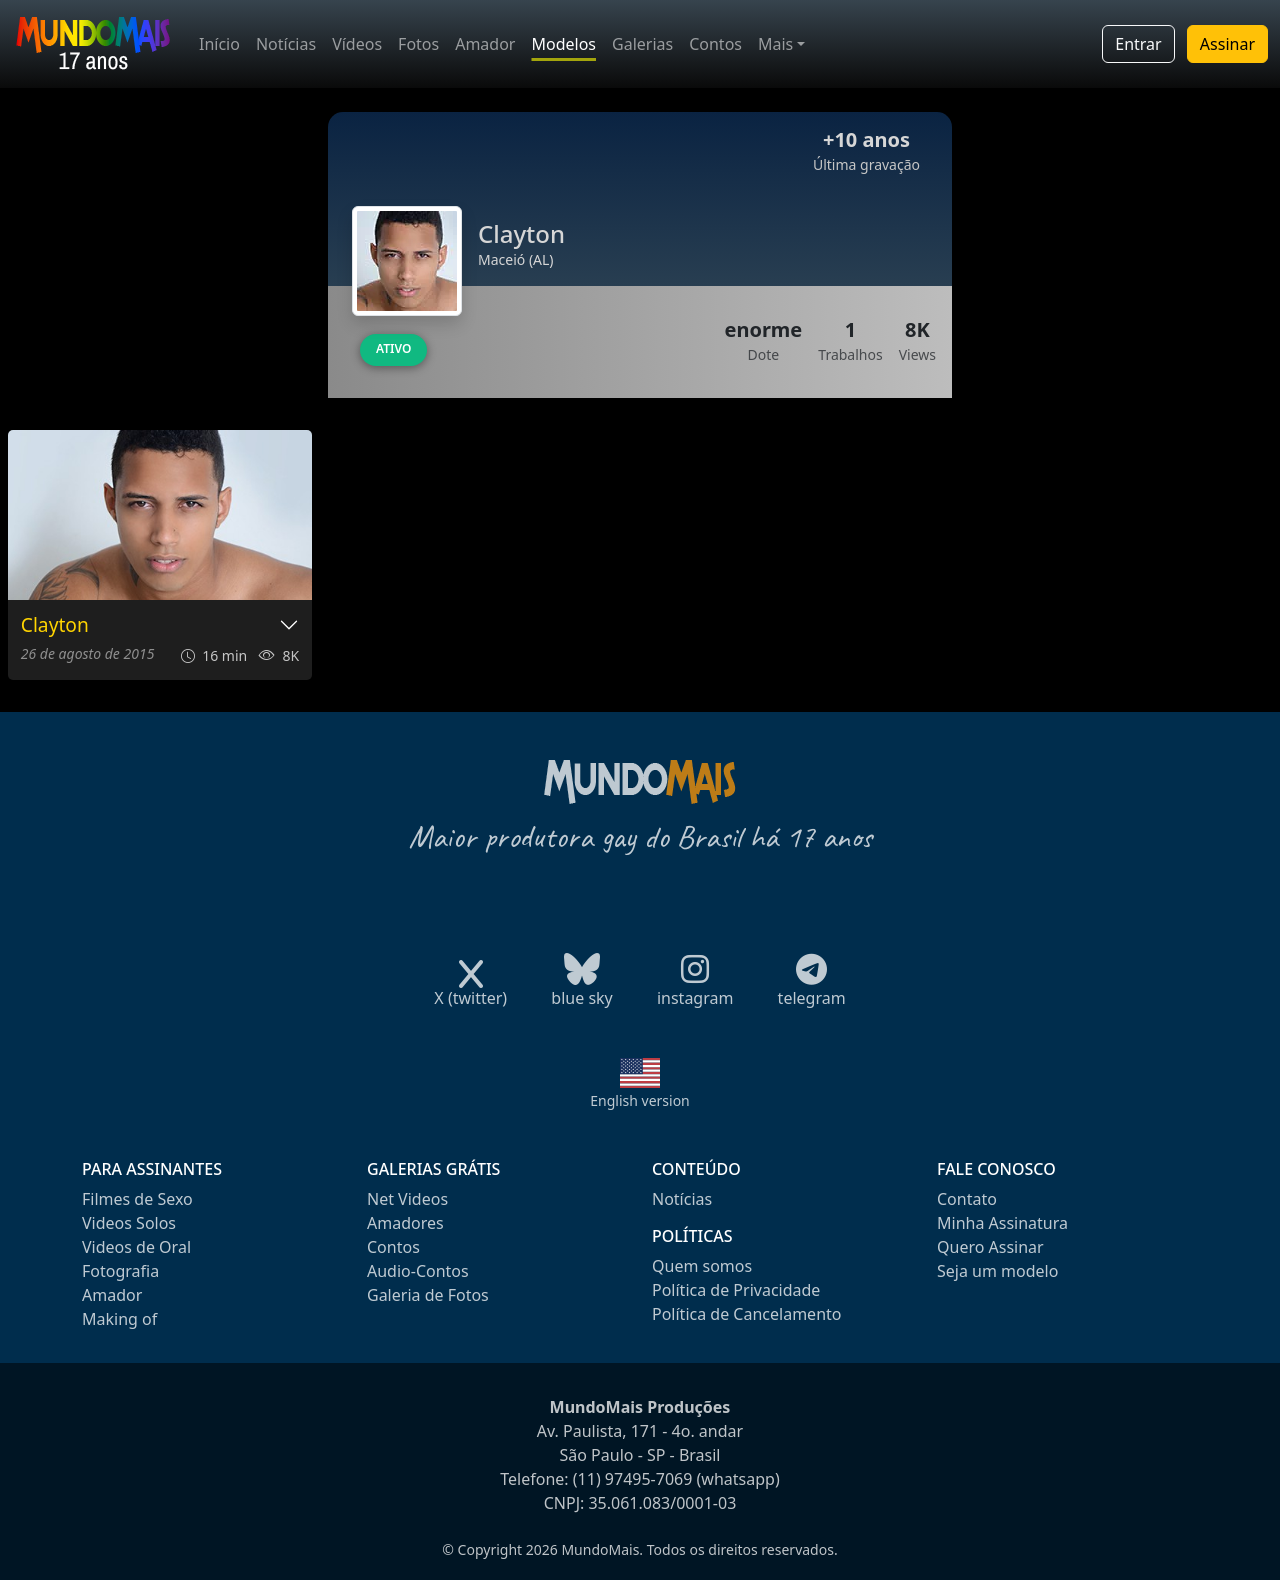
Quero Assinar (990, 1247)
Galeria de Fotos (428, 1295)
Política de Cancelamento (746, 1314)
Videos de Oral (136, 1247)
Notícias (286, 44)
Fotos (418, 44)
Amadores (405, 1223)
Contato (967, 1199)
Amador (485, 44)
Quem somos (702, 1266)
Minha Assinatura (1002, 1223)
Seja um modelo (997, 1271)
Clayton (55, 625)
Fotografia (120, 1271)
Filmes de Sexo (137, 1199)
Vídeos (357, 44)
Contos (715, 44)
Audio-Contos (418, 1271)
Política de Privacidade (736, 1290)
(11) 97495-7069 (633, 1479)
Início (219, 44)
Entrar (1138, 44)
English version (640, 1100)
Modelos (563, 44)
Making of (119, 1319)
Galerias (642, 44)
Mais (775, 44)
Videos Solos (129, 1223)
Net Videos (407, 1199)
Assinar (1227, 44)
